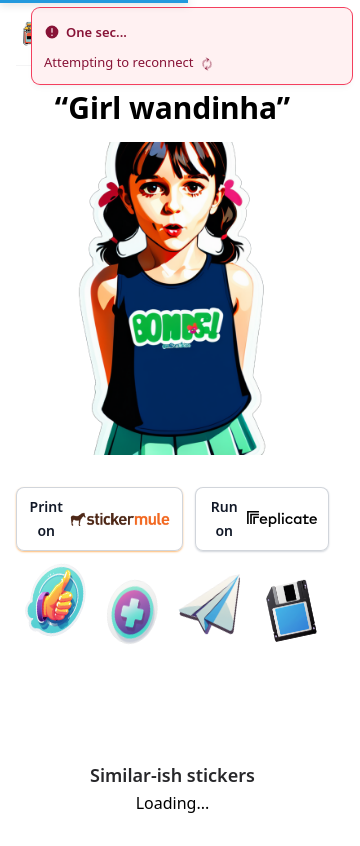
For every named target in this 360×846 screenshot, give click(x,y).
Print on (101, 518)
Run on (264, 518)
